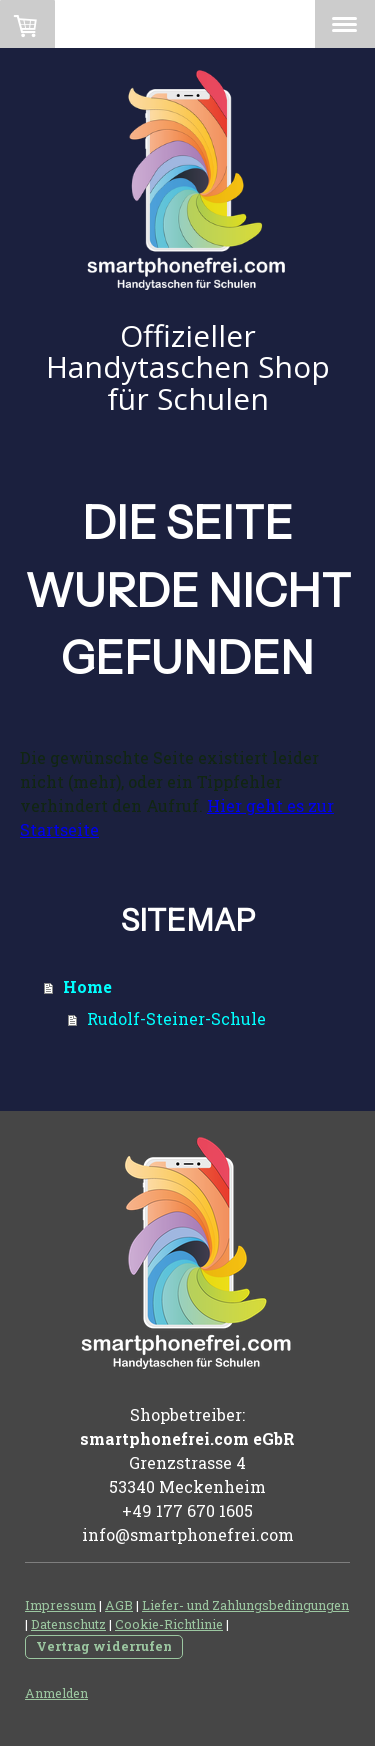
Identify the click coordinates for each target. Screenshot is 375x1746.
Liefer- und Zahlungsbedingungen (245, 1605)
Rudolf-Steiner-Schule (176, 1018)
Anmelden (56, 1693)
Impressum (60, 1605)
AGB (119, 1605)
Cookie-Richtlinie (169, 1624)
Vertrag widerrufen (104, 1646)
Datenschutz (68, 1624)
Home (87, 986)
